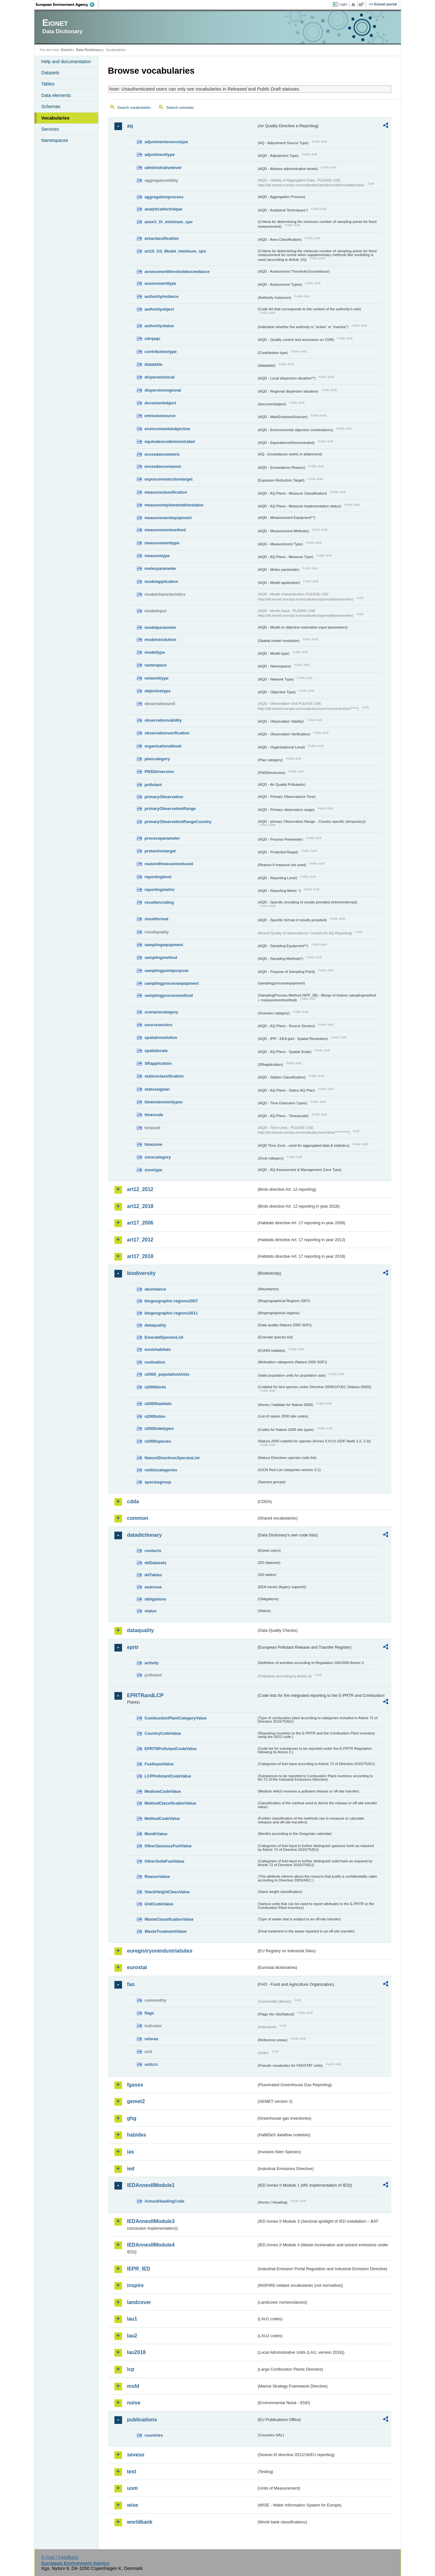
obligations (155, 1599)
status (151, 1610)
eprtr (133, 1647)
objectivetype (158, 690)
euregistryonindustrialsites (159, 1951)
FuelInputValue (159, 1764)
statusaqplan (157, 1089)
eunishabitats (158, 1349)
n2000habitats (158, 1403)
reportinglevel (158, 876)
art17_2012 (140, 1239)
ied (130, 2168)
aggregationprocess (164, 197)
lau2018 (136, 2352)
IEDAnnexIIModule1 (151, 2185)
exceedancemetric (162, 454)
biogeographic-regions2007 (171, 1301)
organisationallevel (163, 746)
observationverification (167, 733)
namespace (156, 665)
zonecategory (158, 1157)
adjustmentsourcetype (166, 141)
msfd (133, 2386)
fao (131, 1984)
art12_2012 (140, 1189)
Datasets (50, 72)
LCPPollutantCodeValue (168, 1776)
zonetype (153, 1169)
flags (149, 2013)
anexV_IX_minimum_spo (169, 221)
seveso (135, 2454)
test (131, 2471)
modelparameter (161, 627)
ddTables (153, 1574)
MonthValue (156, 1833)
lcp (130, 2369)
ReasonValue (157, 1876)
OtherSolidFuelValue (165, 1861)
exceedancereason (163, 466)
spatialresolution (161, 1037)
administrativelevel (163, 167)
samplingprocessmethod (169, 995)
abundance (155, 1289)
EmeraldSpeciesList (164, 1337)
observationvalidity (163, 720)
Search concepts (180, 107)
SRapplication (158, 1063)
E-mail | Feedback (59, 2557)
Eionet (66, 50)
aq (130, 126)
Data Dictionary (88, 50)
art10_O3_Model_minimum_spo (175, 251)
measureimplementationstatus (174, 505)
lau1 (132, 2319)
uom (132, 2488)
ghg (131, 2118)
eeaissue (153, 1587)
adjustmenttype (160, 154)
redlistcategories (161, 1470)
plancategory (157, 758)
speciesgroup (158, 1482)
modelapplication (161, 581)
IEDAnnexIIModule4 (151, 2245)
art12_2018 (140, 1206)
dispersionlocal (160, 377)
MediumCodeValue (163, 1791)
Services (50, 129)
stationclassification (164, 1076)
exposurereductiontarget (169, 479)
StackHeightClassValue (167, 1891)
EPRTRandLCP (145, 1695)
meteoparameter (161, 568)
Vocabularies (55, 118)
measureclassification (166, 492)
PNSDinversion (159, 771)
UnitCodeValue (159, 1904)
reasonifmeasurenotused (169, 863)
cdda (133, 1501)
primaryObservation (164, 796)
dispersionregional (163, 390)
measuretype (157, 555)
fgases (135, 2084)
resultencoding (159, 902)
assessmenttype (161, 283)
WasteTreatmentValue (166, 1931)
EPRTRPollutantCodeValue (171, 1748)
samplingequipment (164, 944)
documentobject (160, 403)
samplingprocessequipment (172, 983)
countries (154, 2435)
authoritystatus (159, 325)
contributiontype (161, 351)
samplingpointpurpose (167, 970)
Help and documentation (66, 61)
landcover (139, 2302)
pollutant (153, 784)
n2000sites (155, 1416)
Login (342, 4)
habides (136, 2135)
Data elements (56, 95)
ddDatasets (156, 1562)
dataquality (155, 1325)
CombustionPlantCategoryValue (176, 1718)
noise (134, 2402)
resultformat (157, 918)
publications (142, 2419)
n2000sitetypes (159, 1428)
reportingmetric (160, 889)
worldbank (140, 2522)
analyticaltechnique (164, 209)
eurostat (137, 1967)
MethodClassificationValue (170, 1803)
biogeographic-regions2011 (171, 1313)
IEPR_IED (138, 2268)
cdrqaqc (153, 338)
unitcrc (151, 2064)
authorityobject (159, 309)
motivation (155, 1362)
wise (132, 2505)
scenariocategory (161, 1012)
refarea (151, 2038)
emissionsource (160, 415)
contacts (153, 1550)
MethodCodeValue (162, 1818)
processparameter (162, 838)
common (138, 1518)
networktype (157, 678)
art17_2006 (140, 1222)
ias (130, 2151)
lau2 (132, 2335)
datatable (154, 364)
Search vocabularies (134, 107)
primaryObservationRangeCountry (178, 821)
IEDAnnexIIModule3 (151, 2221)
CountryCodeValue (163, 1733)
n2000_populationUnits (167, 1374)
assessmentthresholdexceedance (177, 271)
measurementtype (162, 543)
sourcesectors (159, 1024)
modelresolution (161, 639)
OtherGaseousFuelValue (168, 1846)
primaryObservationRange (170, 808)
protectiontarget (160, 851)
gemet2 (136, 2101)
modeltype (155, 652)
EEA (67, 4)
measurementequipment (168, 517)
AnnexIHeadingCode (165, 2201)
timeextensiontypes (164, 1102)
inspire (135, 2285)
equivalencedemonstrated (170, 441)
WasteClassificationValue (169, 1919)
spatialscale (156, 1050)
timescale (154, 1114)
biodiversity (141, 1273)
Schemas (51, 106)
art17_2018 (140, 1256)
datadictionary (144, 1535)
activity (152, 1662)
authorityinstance (162, 296)
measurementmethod (165, 529)
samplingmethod (161, 957)
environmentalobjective (167, 428)
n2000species (158, 1441)
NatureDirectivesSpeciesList (172, 1457)
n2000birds (155, 1387)
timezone (153, 1144)
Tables (48, 83)
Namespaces (54, 140)
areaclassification (162, 238)
